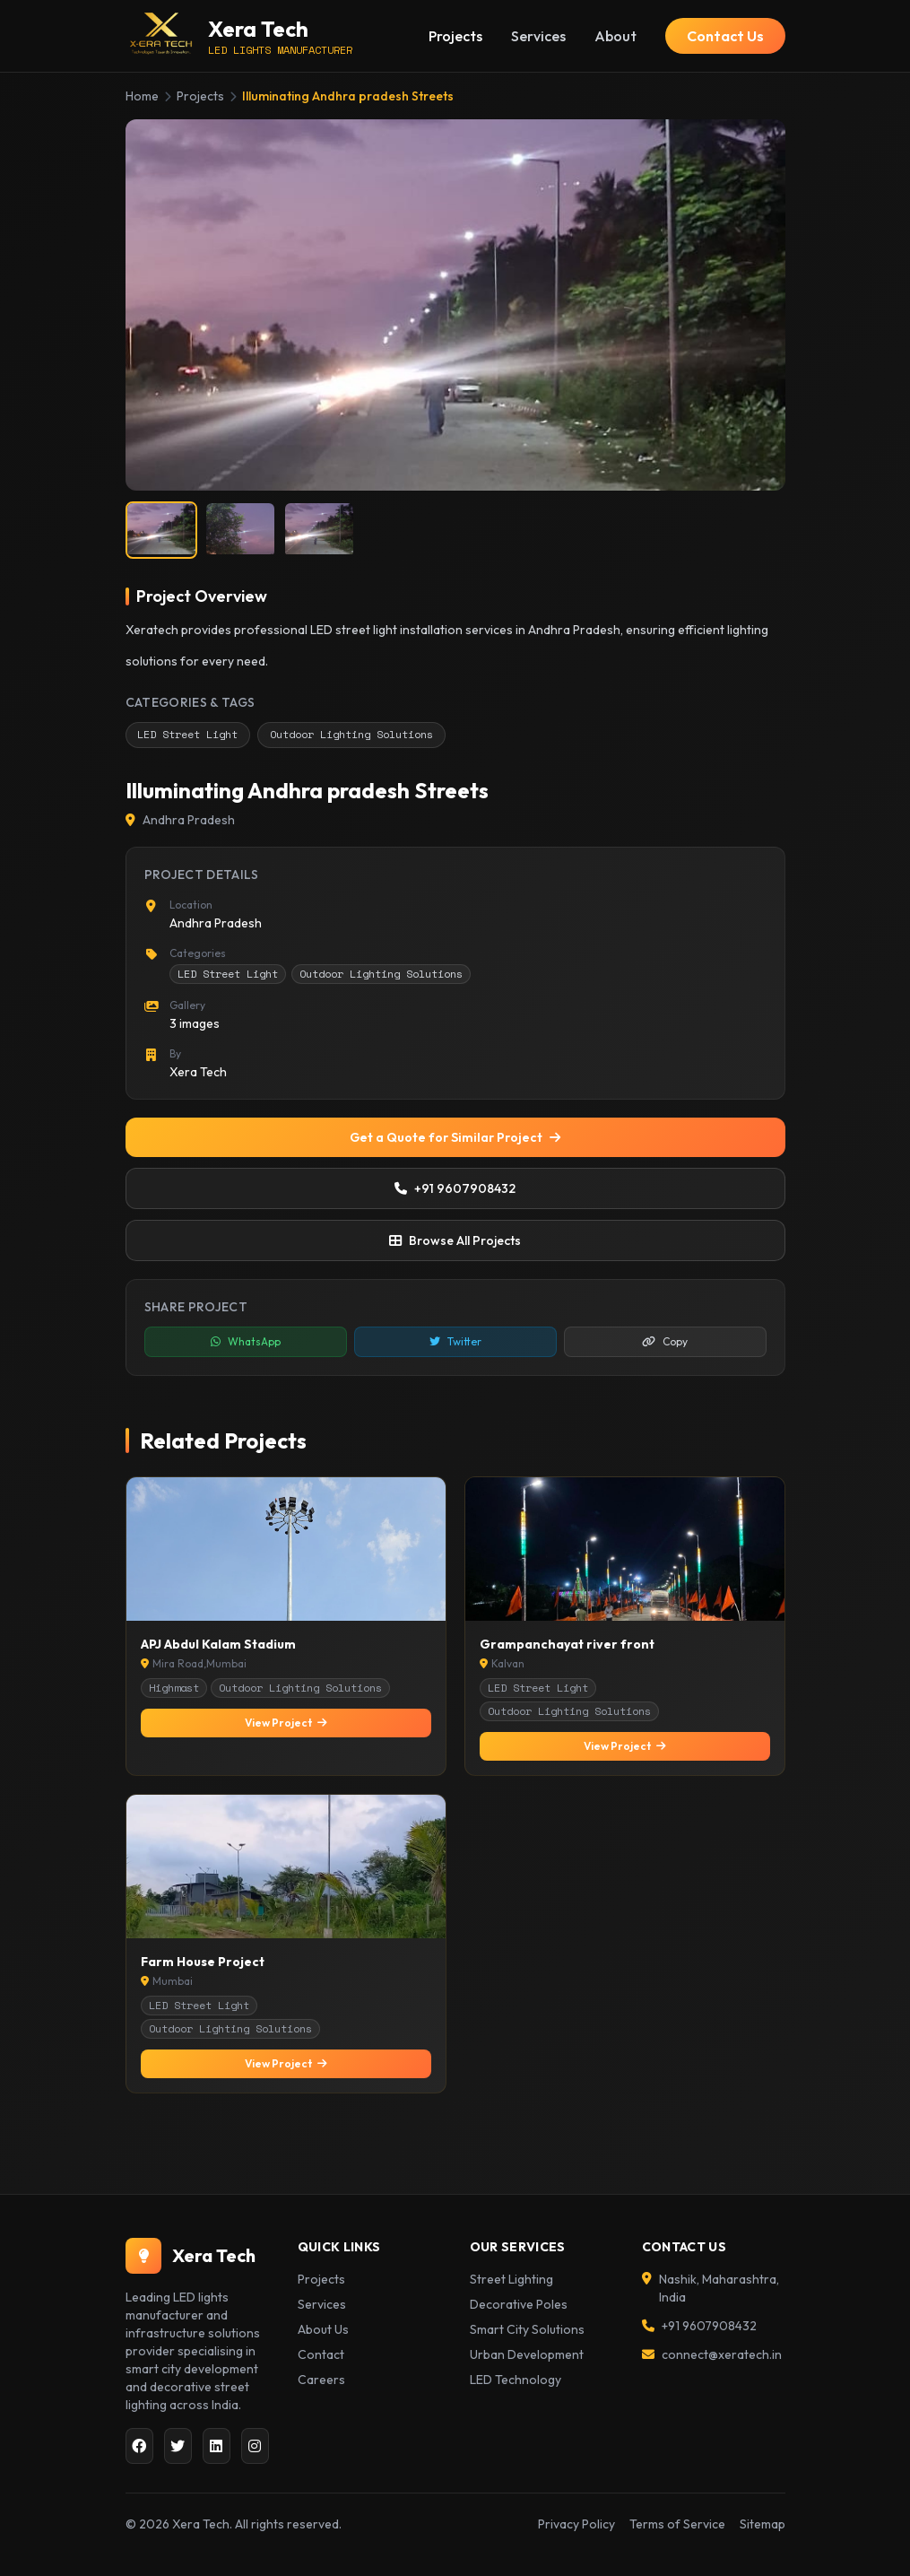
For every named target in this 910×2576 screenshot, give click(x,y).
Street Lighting (511, 2279)
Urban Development (527, 2354)
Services (538, 36)
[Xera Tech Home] (239, 35)
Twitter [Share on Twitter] (455, 1341)
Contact (321, 2354)
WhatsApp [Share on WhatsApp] (246, 1341)
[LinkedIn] (216, 2446)
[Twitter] (178, 2446)
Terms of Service (677, 2524)
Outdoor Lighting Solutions (351, 734)
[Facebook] (139, 2446)
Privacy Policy (576, 2524)
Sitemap (762, 2524)
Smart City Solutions (527, 2329)
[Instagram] (255, 2446)
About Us (323, 2329)
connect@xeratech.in (722, 2354)
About (615, 36)
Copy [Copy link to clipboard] (665, 1341)
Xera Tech (198, 1072)
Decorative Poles (519, 2304)
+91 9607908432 (709, 2326)
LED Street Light (187, 734)
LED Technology (515, 2379)
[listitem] (161, 530)
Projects (455, 36)
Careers (321, 2379)
